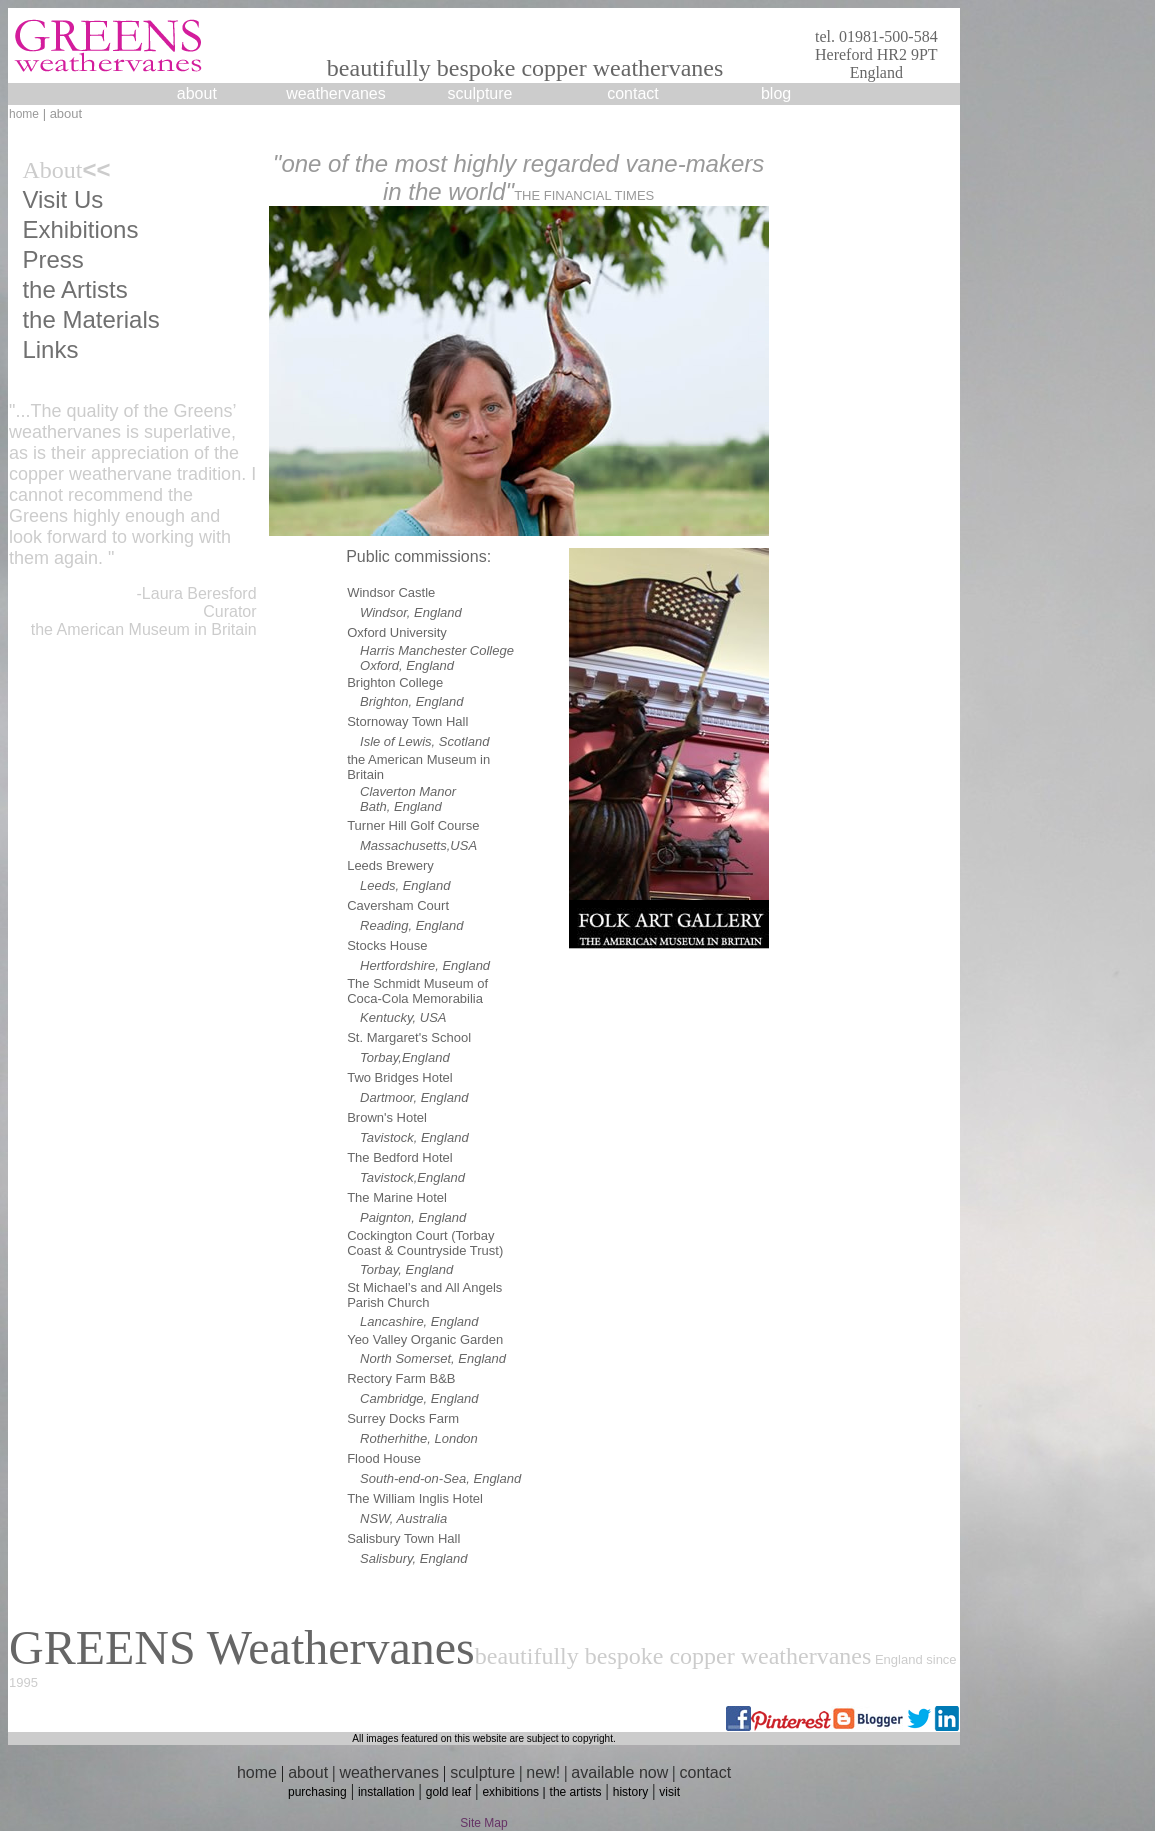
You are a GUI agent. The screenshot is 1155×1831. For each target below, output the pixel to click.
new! (543, 1772)
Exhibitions (80, 229)
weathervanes (336, 93)
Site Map (483, 1823)
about (197, 93)
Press (52, 259)
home (24, 114)
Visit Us (62, 199)
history (630, 1792)
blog (776, 93)
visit (669, 1792)
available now (619, 1772)
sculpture (482, 1772)
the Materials (90, 319)
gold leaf (448, 1792)
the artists (576, 1792)
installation (386, 1792)
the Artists (74, 289)
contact (633, 93)
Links (50, 349)
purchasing (317, 1792)
